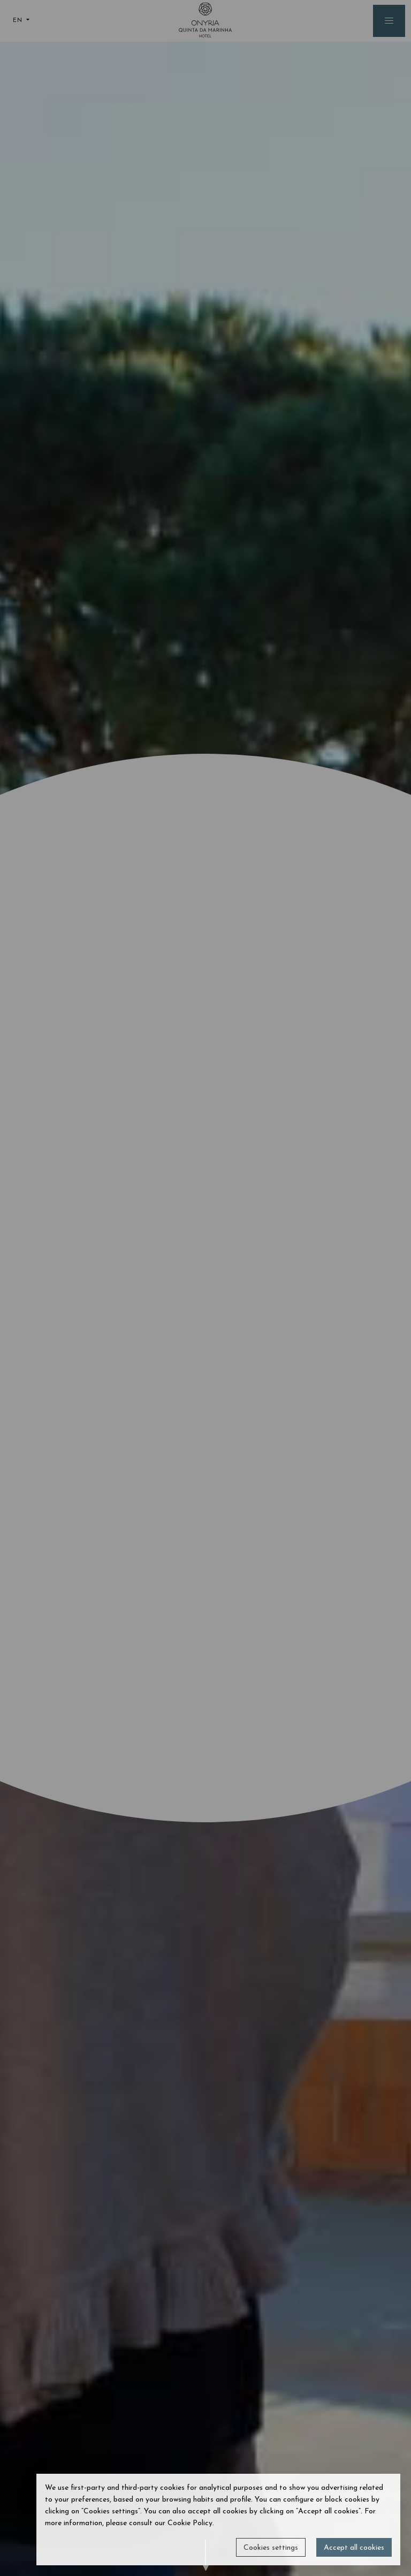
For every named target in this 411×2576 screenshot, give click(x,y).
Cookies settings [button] (270, 2548)
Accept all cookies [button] (354, 2548)
